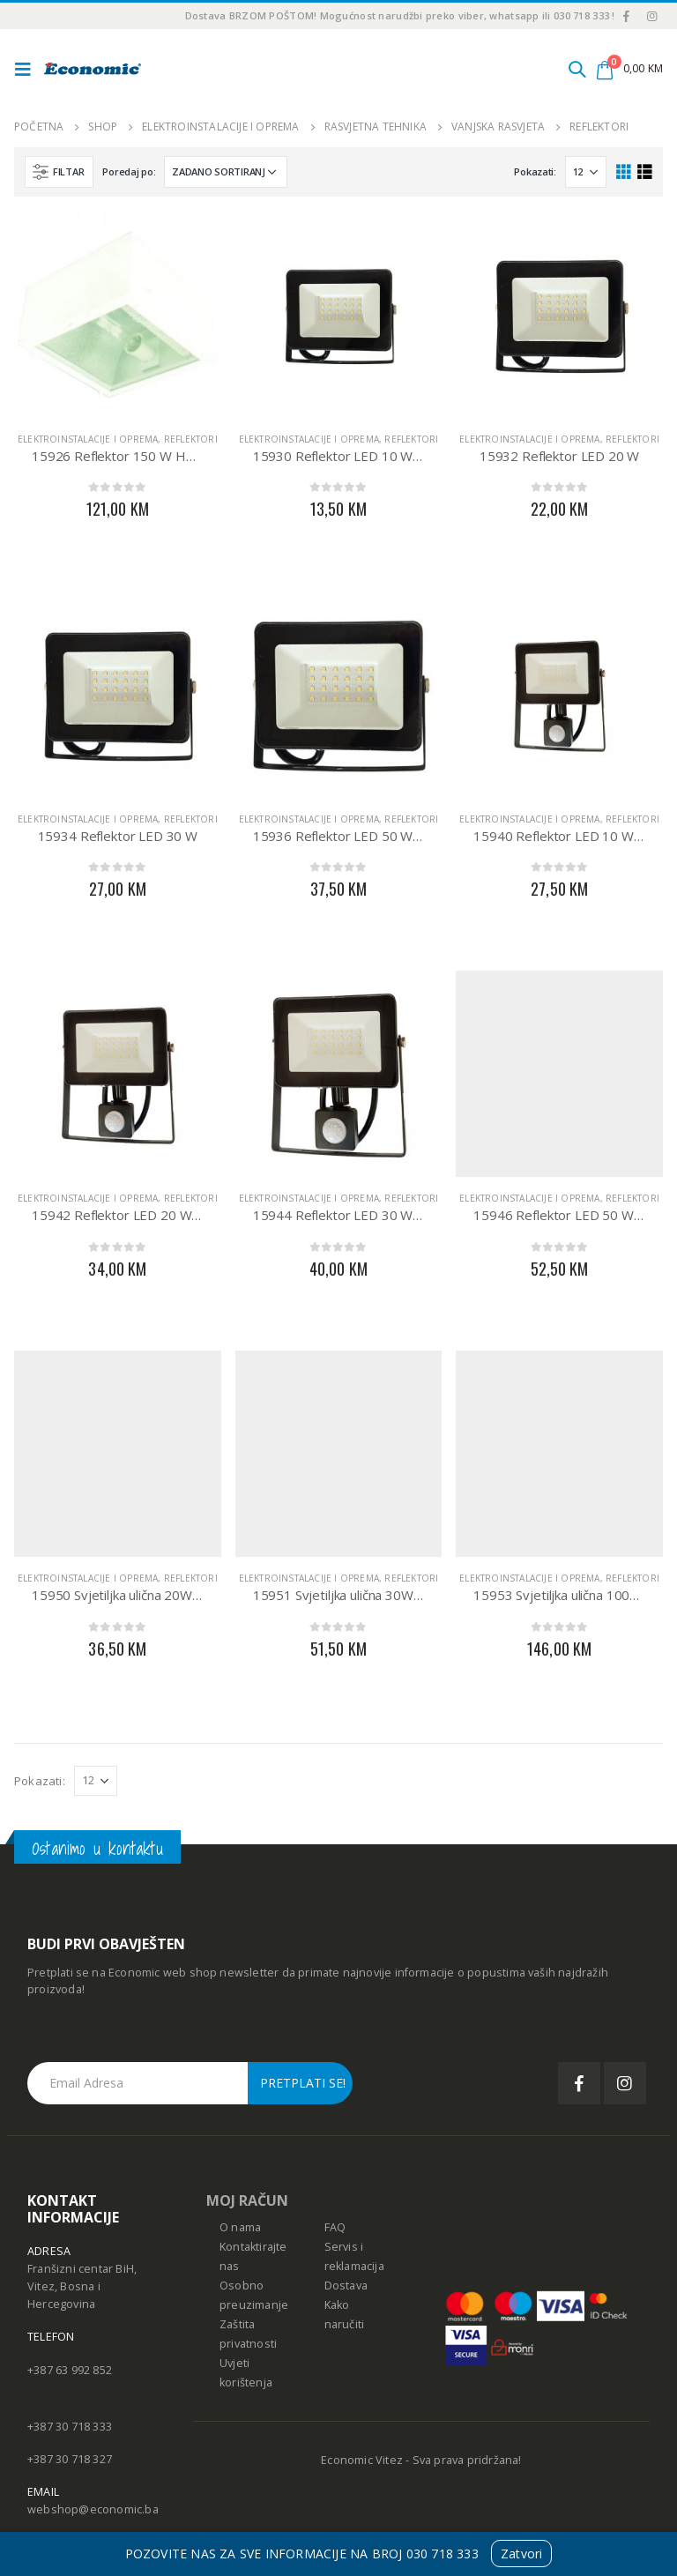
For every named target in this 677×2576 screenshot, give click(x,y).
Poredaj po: (128, 171)
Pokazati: (535, 171)
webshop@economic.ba (93, 2509)
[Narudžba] (225, 172)
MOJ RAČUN (247, 2200)
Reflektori (191, 439)
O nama (240, 2227)
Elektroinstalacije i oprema (88, 439)
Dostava (346, 2285)
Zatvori (521, 2553)
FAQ (335, 2227)
